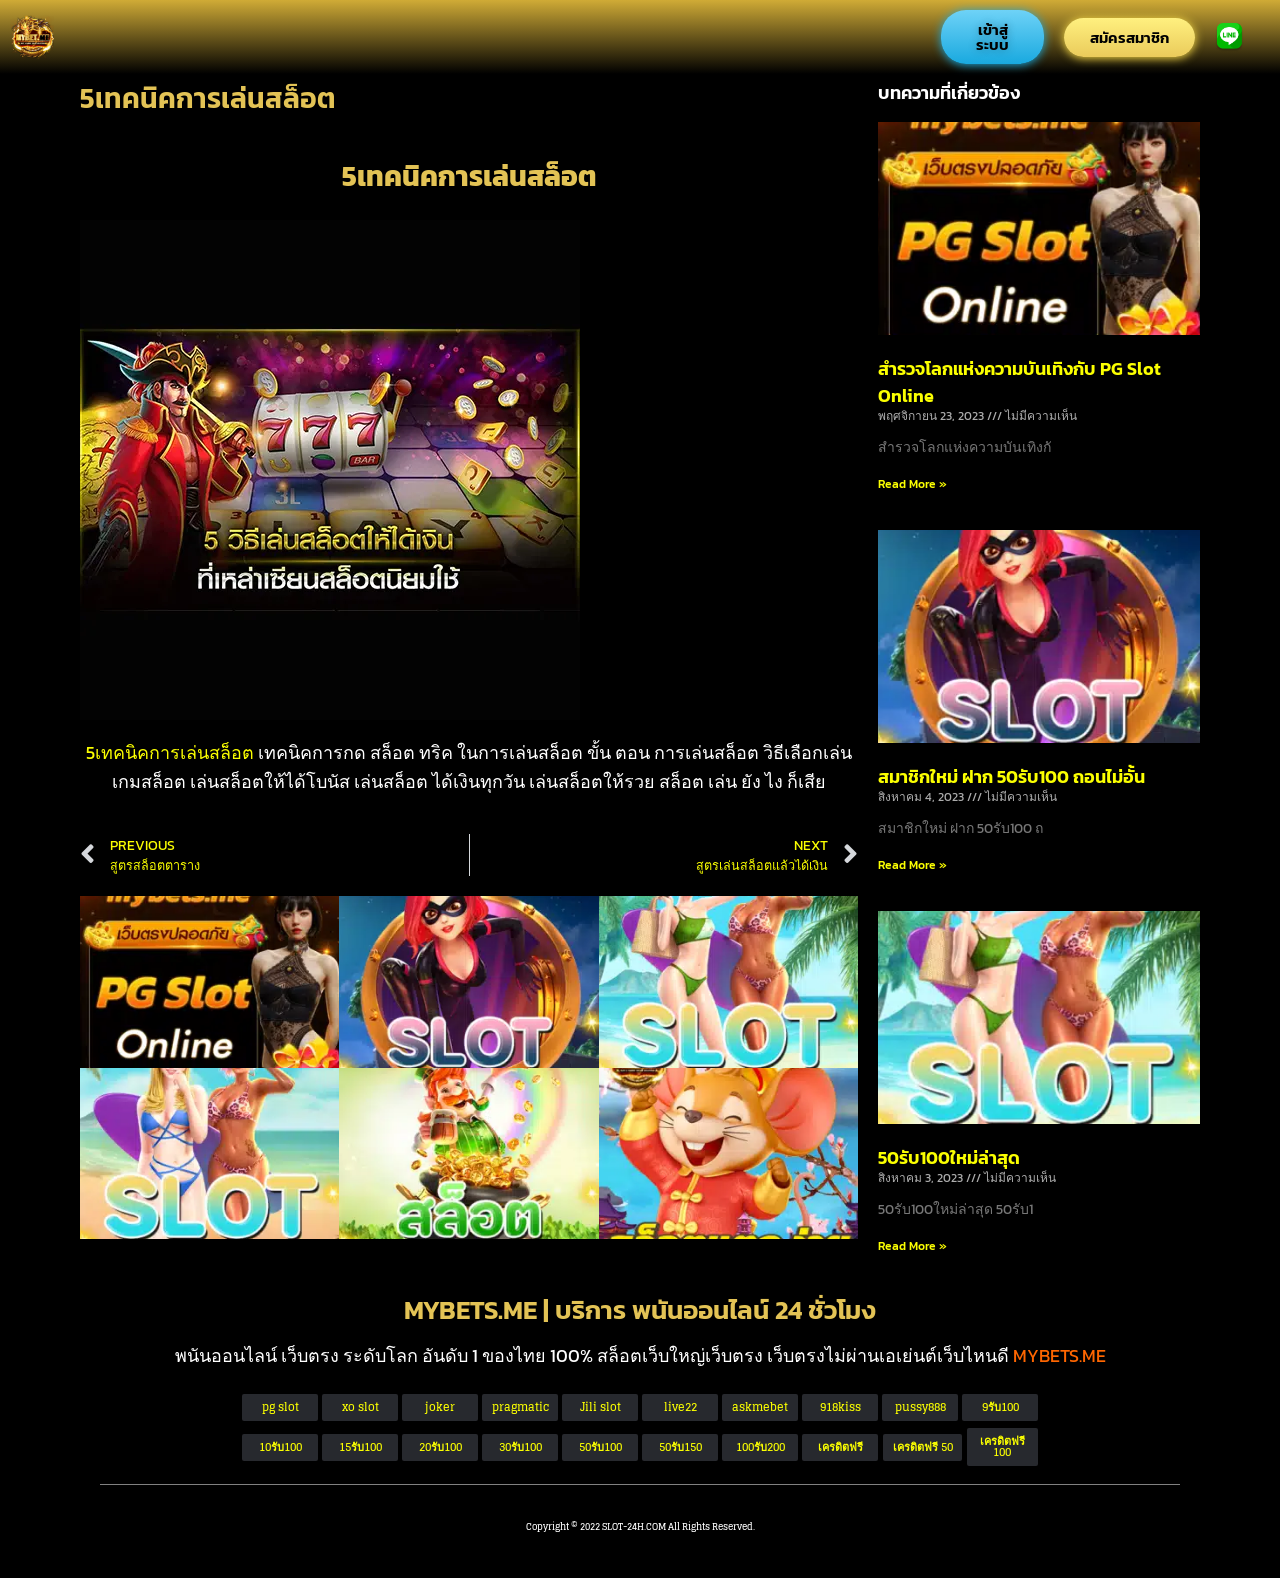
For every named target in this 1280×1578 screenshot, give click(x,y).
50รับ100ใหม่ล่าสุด (949, 1157)
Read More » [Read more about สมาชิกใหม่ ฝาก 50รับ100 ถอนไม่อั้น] (912, 865)
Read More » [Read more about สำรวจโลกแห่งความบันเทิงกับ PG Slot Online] (912, 484)
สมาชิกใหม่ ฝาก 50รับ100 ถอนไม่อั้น (1011, 776)
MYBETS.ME (1059, 1355)
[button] (922, 1447)
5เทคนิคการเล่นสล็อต (172, 752)
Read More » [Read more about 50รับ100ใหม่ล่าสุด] (912, 1246)
